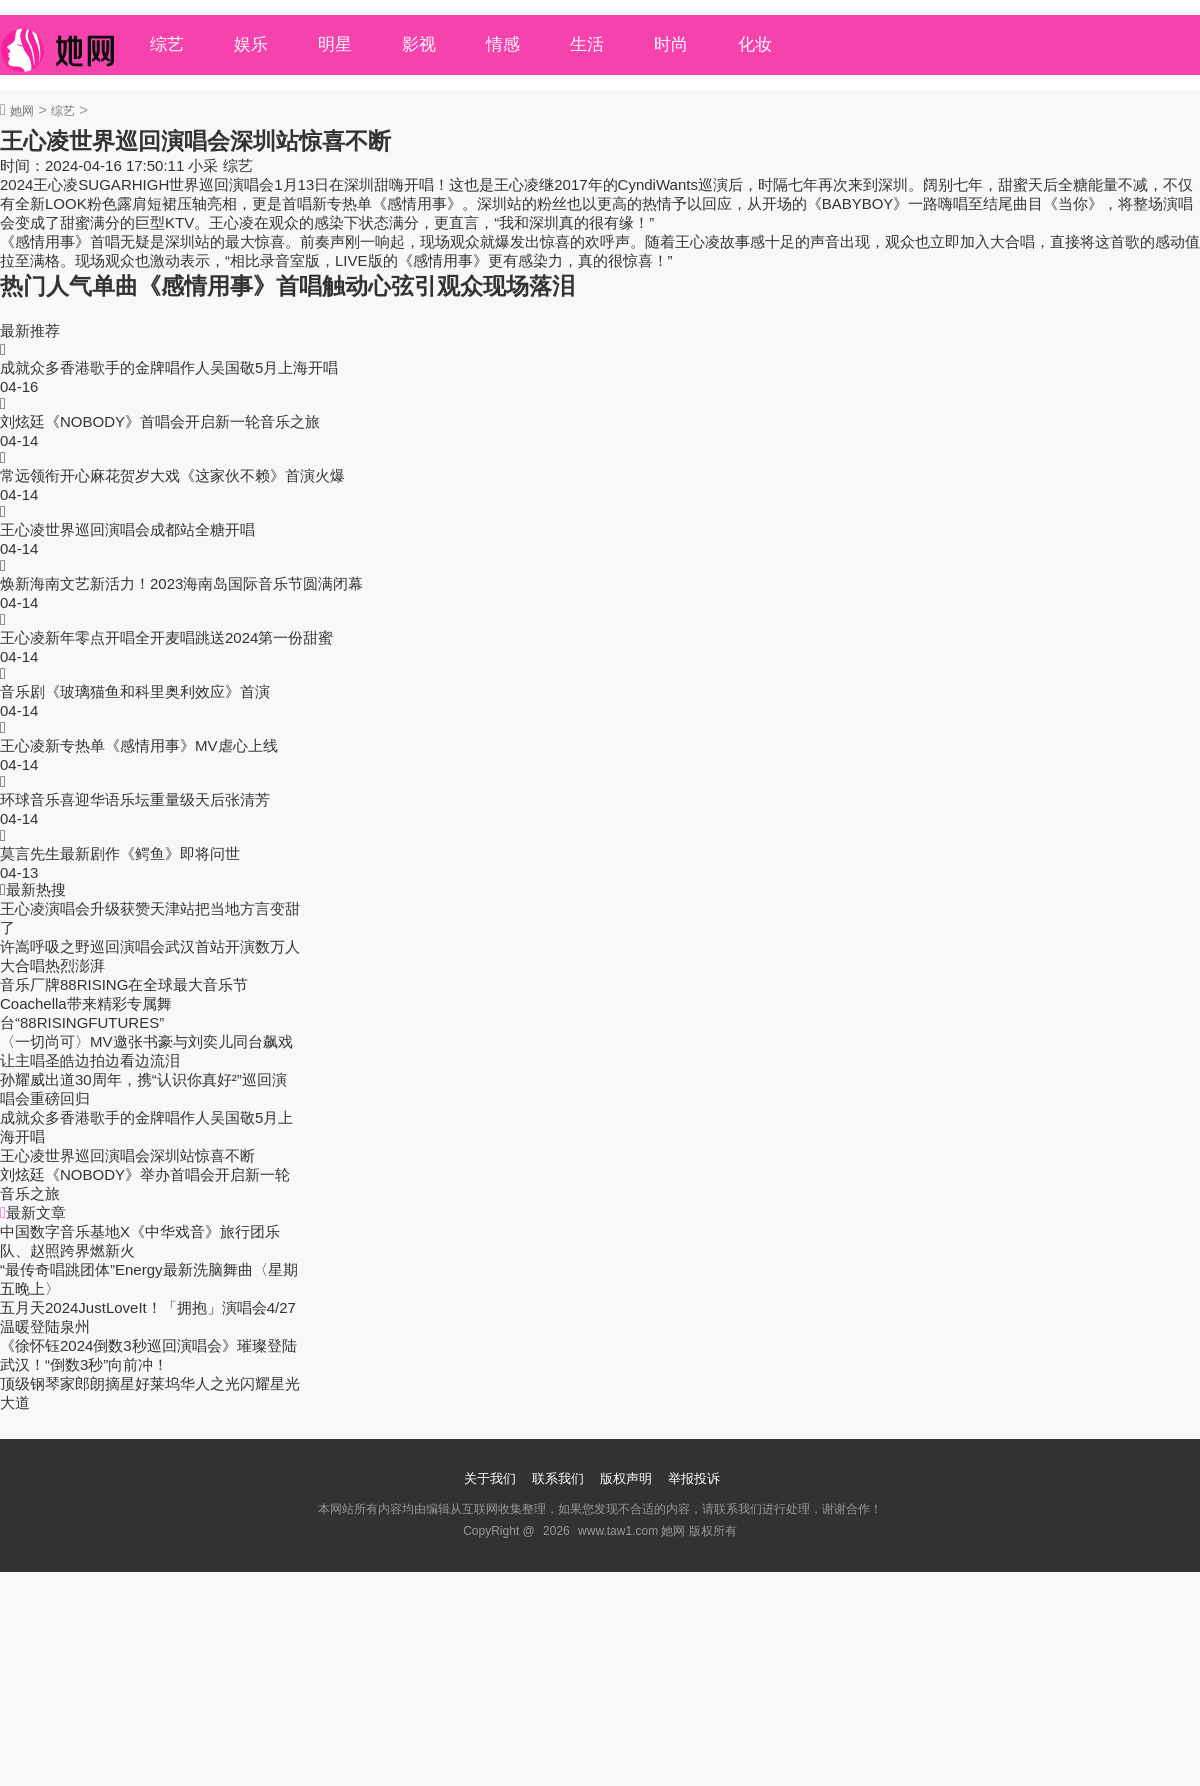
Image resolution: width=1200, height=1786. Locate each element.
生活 (587, 44)
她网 (22, 111)
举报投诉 (694, 1478)
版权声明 (626, 1478)
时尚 (671, 44)
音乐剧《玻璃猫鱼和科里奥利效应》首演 (135, 691)
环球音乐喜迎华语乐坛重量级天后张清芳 (135, 799)
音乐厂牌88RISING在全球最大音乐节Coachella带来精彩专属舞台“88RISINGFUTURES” (124, 1003)
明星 (335, 44)
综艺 (167, 44)
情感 (503, 44)
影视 (419, 44)
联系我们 (558, 1478)
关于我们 (490, 1478)
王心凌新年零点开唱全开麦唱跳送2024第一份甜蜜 (166, 637)
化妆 (755, 44)
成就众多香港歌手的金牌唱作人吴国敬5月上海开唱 (169, 367)
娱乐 (251, 44)
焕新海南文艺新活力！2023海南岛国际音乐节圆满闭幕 (181, 583)
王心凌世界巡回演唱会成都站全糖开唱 (127, 529)
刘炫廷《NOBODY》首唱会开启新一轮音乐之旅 (160, 421)
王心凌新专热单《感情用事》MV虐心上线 (139, 745)
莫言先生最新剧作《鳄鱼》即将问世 (120, 853)
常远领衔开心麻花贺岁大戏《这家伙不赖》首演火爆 (172, 475)
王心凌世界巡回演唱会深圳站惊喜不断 (127, 1155)
